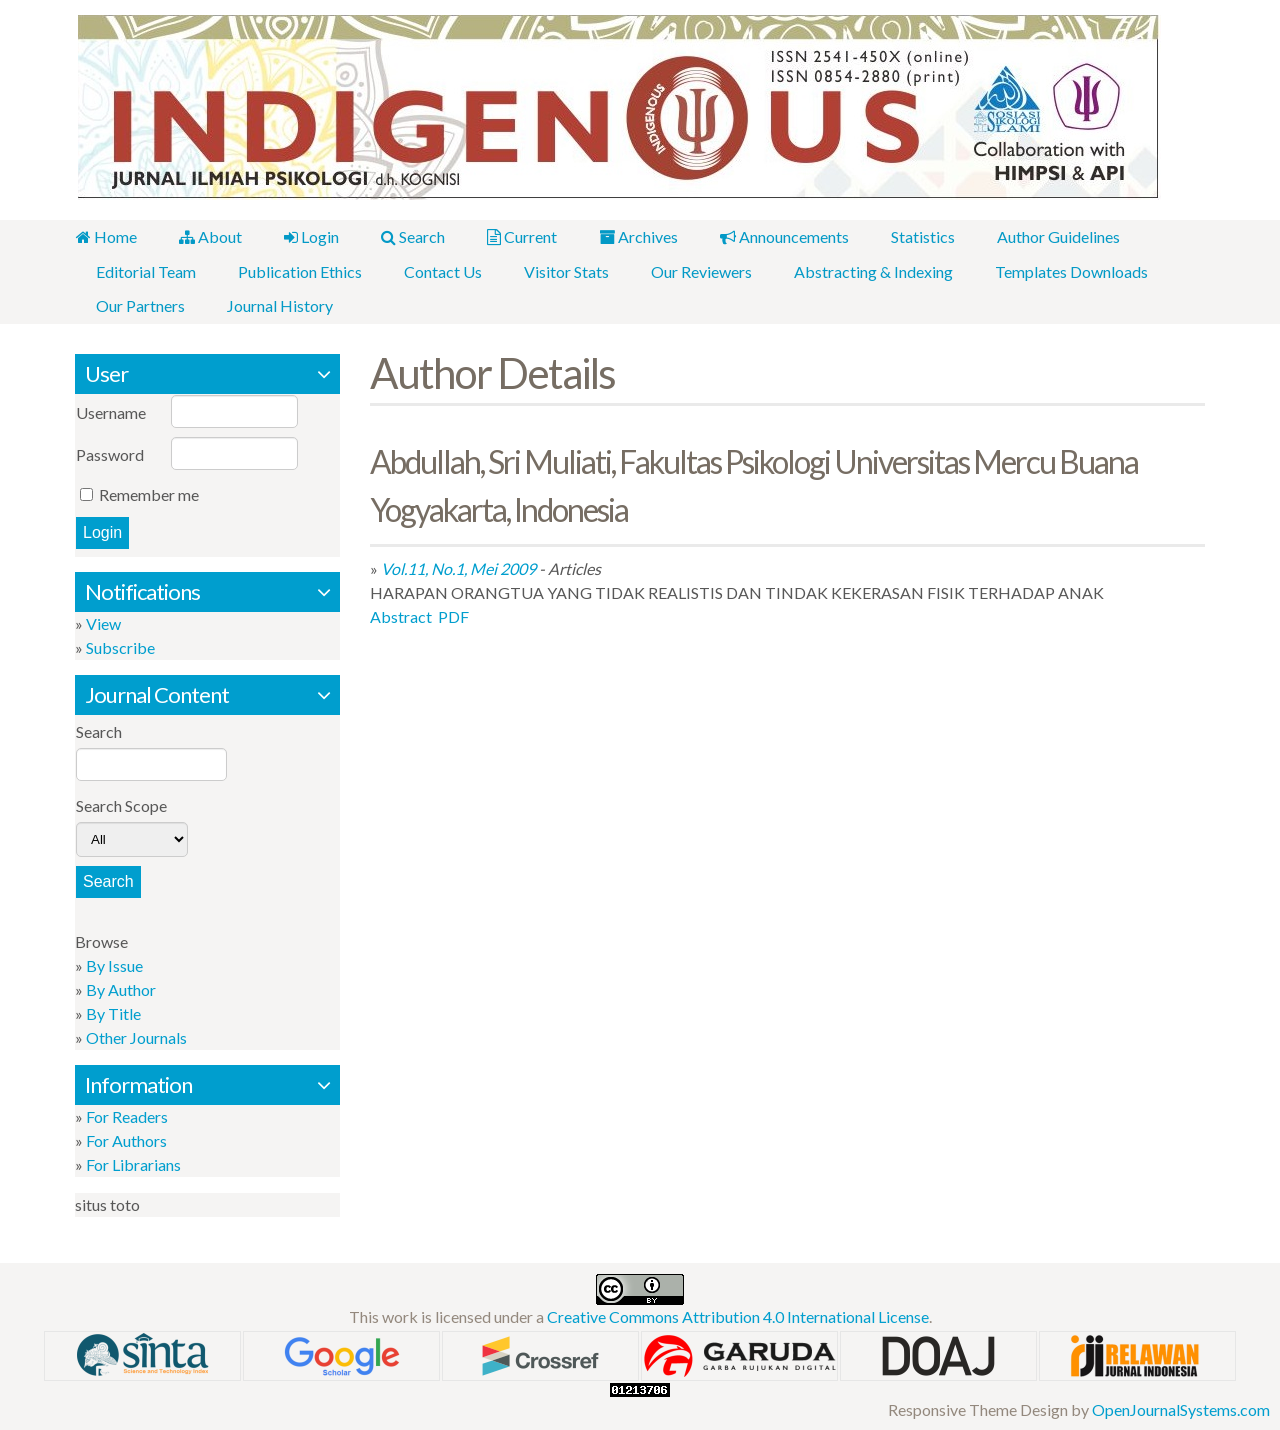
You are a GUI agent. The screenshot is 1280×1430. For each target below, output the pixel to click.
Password (110, 452)
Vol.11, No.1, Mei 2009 (458, 567)
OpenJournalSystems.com (1181, 1407)
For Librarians (133, 1162)
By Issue (114, 963)
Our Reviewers (692, 270)
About (207, 236)
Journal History (277, 304)
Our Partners (139, 304)
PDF (453, 615)
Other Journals (136, 1035)
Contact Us (438, 270)
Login (306, 236)
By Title (113, 1011)
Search (406, 236)
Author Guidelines (1041, 236)
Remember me (149, 492)
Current (513, 236)
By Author (121, 987)
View (103, 621)
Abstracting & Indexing (862, 270)
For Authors (126, 1138)
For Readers (127, 1114)
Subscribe (120, 645)
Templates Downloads (1058, 270)
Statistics (908, 236)
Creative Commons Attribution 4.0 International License (738, 1314)
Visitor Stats (559, 270)
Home (105, 236)
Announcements (771, 236)
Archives (627, 236)
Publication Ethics (297, 270)
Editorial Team (145, 270)
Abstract (401, 615)
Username (111, 410)
